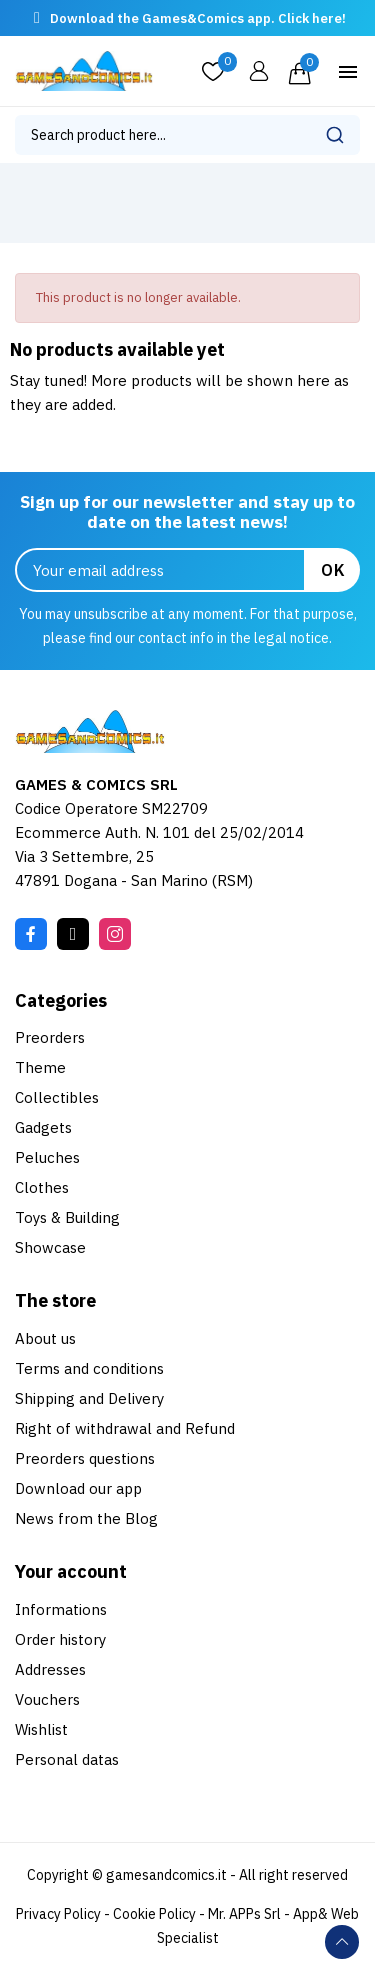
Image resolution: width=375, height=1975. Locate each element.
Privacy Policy (58, 1914)
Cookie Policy (154, 1914)
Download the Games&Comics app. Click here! (198, 18)
